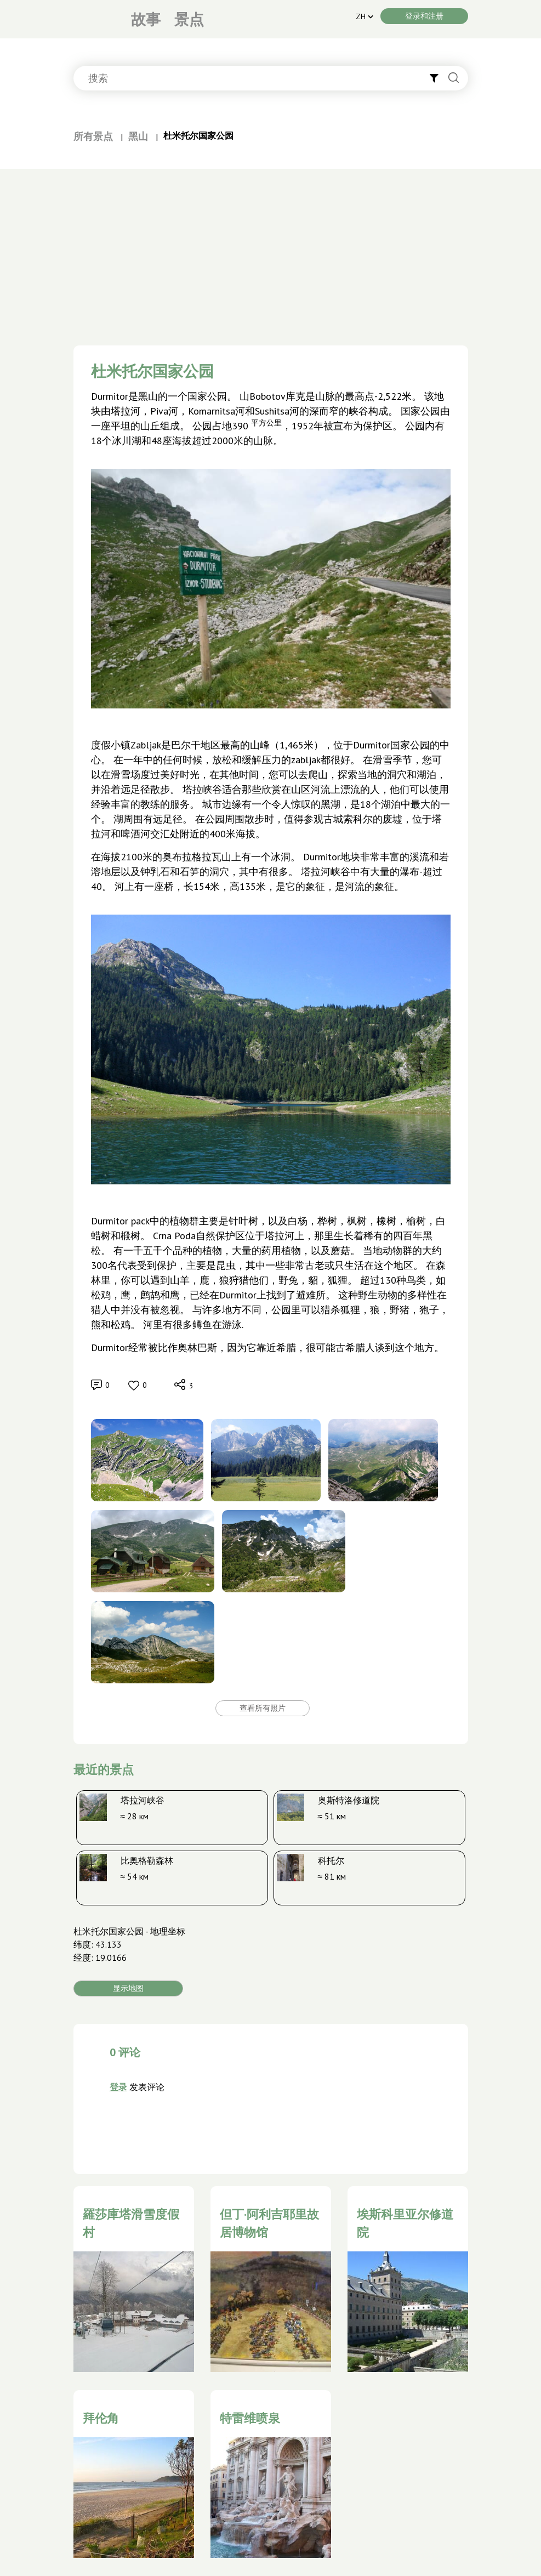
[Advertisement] (271, 251)
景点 (189, 19)
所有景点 (93, 136)
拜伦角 (101, 2418)
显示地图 (128, 1988)
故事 (146, 19)
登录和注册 (424, 16)
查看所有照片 (263, 1708)
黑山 (138, 136)
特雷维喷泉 (250, 2418)
